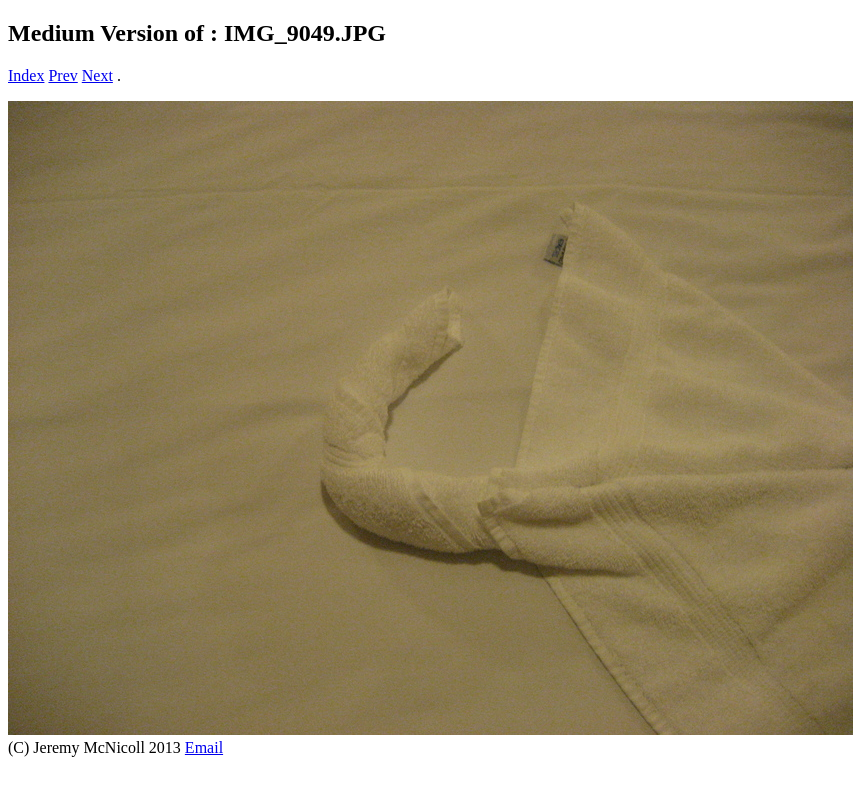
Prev (62, 75)
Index (26, 75)
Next (97, 75)
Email (204, 747)
